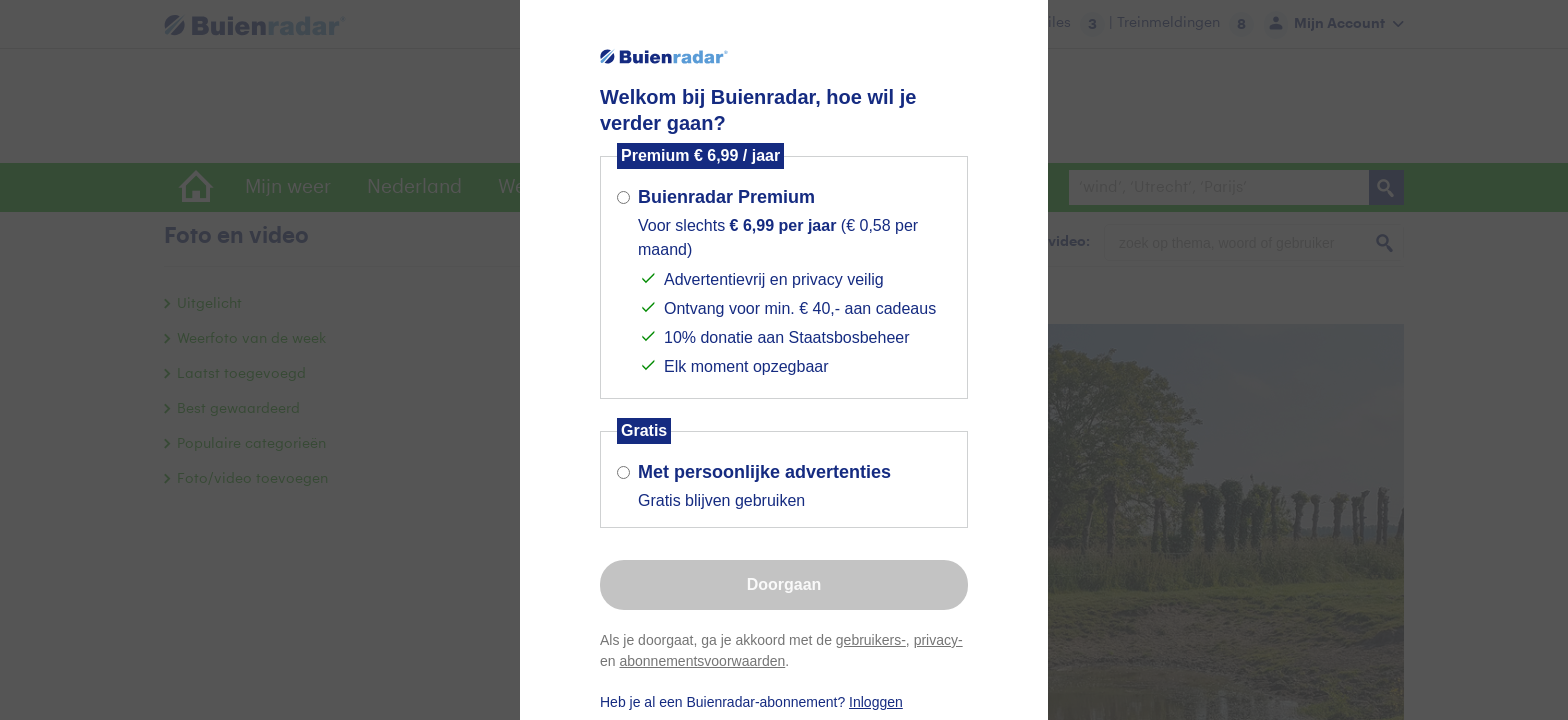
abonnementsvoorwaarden (702, 661)
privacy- (938, 640)
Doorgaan (784, 584)
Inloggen (876, 702)
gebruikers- (871, 640)
